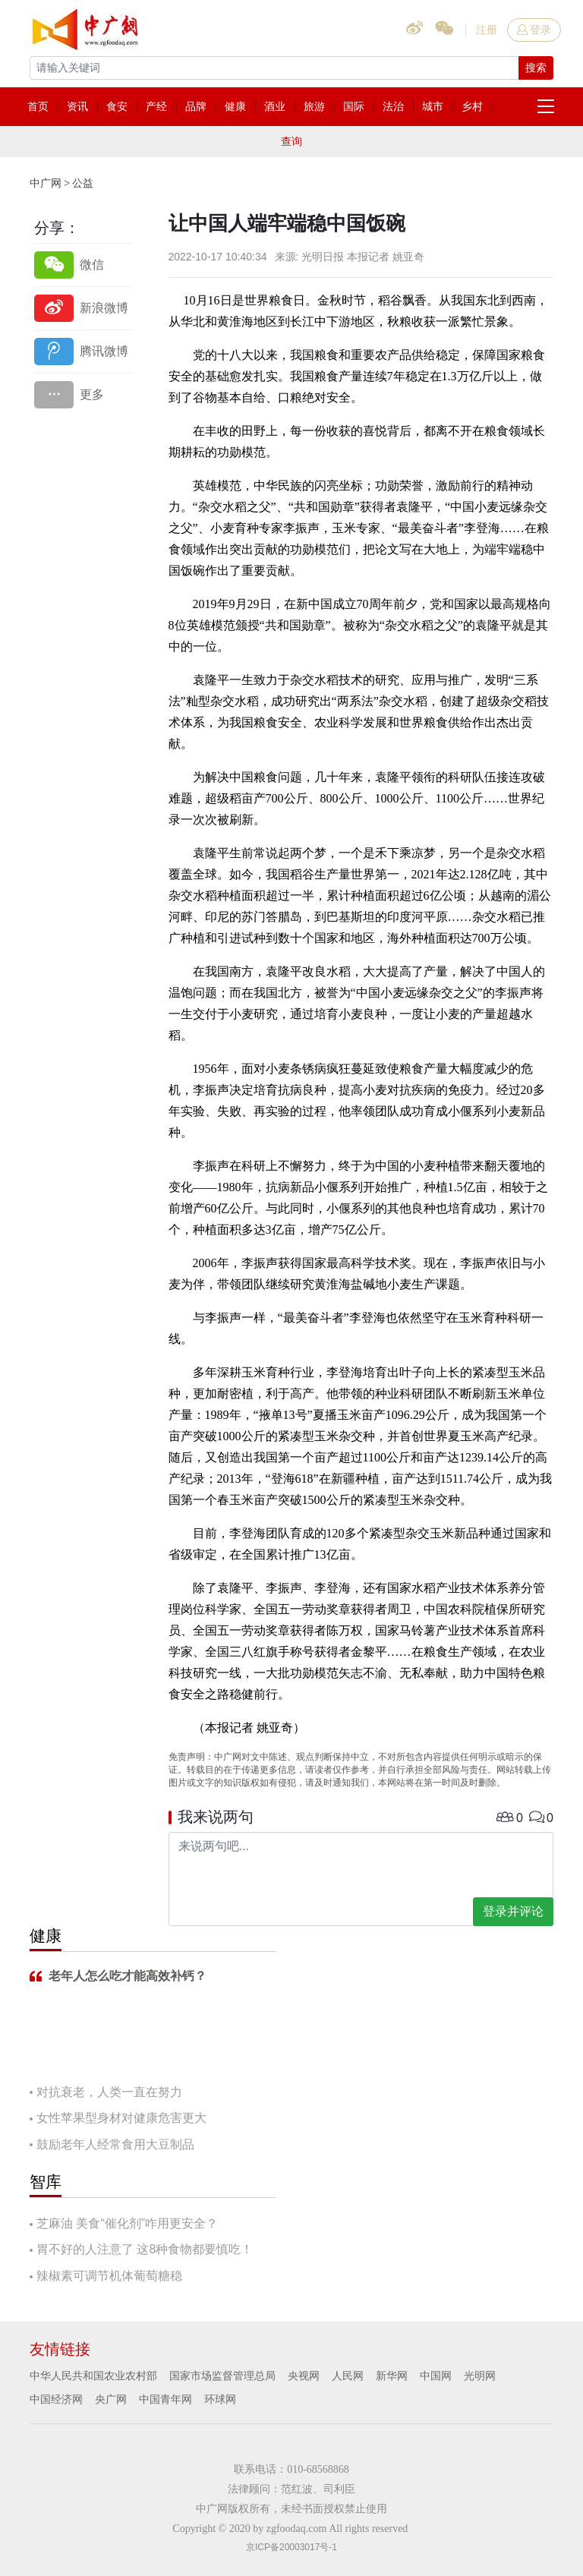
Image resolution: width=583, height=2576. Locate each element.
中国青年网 (165, 2399)
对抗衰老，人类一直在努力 (109, 2092)
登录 (534, 30)
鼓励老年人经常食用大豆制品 (115, 2144)
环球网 (220, 2399)
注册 (486, 30)
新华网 (392, 2375)
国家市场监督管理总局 (222, 2375)
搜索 (536, 67)
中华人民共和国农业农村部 (93, 2375)
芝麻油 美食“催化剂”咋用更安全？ (127, 2223)
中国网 (436, 2375)
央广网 (111, 2399)
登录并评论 (513, 1911)
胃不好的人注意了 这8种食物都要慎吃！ (144, 2249)
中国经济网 (56, 2399)
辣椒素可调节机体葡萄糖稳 (109, 2275)
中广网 (45, 183)
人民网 (348, 2375)
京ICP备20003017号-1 (291, 2547)
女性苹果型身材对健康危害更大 (121, 2117)
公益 (82, 183)
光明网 (480, 2375)
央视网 (304, 2375)
